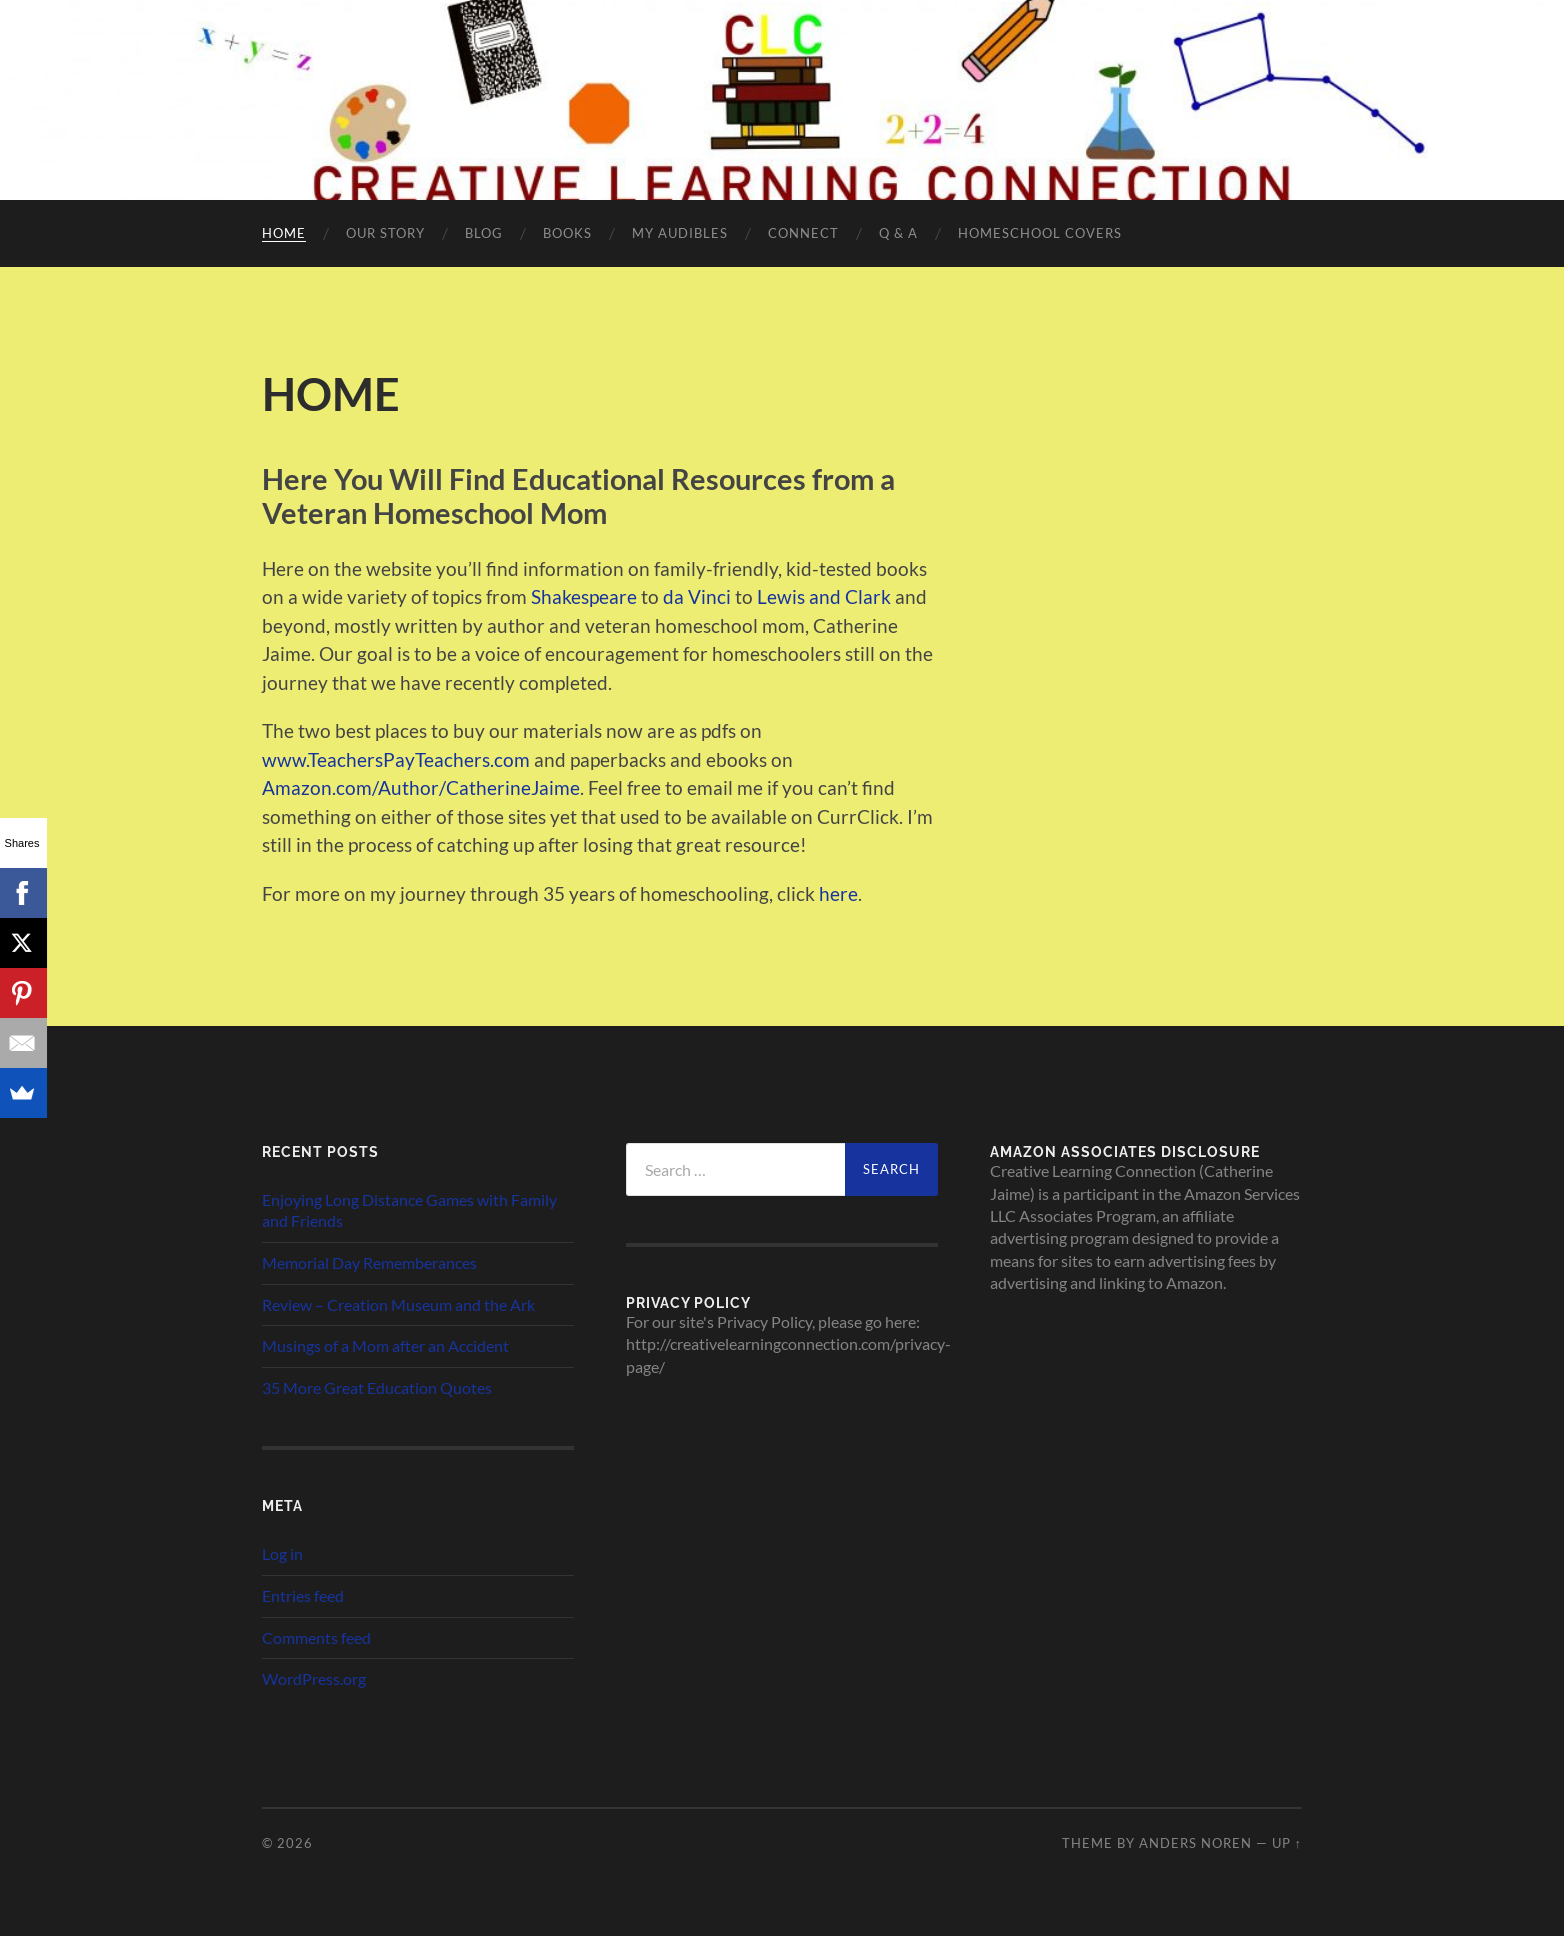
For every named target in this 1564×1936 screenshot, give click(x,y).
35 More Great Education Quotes (377, 1387)
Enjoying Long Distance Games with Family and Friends (409, 1210)
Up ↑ (1287, 1843)
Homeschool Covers (1040, 233)
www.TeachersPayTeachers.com (396, 759)
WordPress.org (314, 1678)
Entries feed (303, 1595)
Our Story (385, 233)
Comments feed (316, 1637)
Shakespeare (584, 596)
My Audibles (680, 233)
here (838, 893)
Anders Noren (1195, 1843)
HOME (284, 233)
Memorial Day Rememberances (369, 1262)
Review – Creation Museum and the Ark (398, 1304)
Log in (282, 1553)
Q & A (898, 233)
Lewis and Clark (824, 596)
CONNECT (803, 233)
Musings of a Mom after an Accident (385, 1345)
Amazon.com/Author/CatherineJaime (421, 787)
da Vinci (697, 596)
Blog (484, 233)
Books (567, 233)
